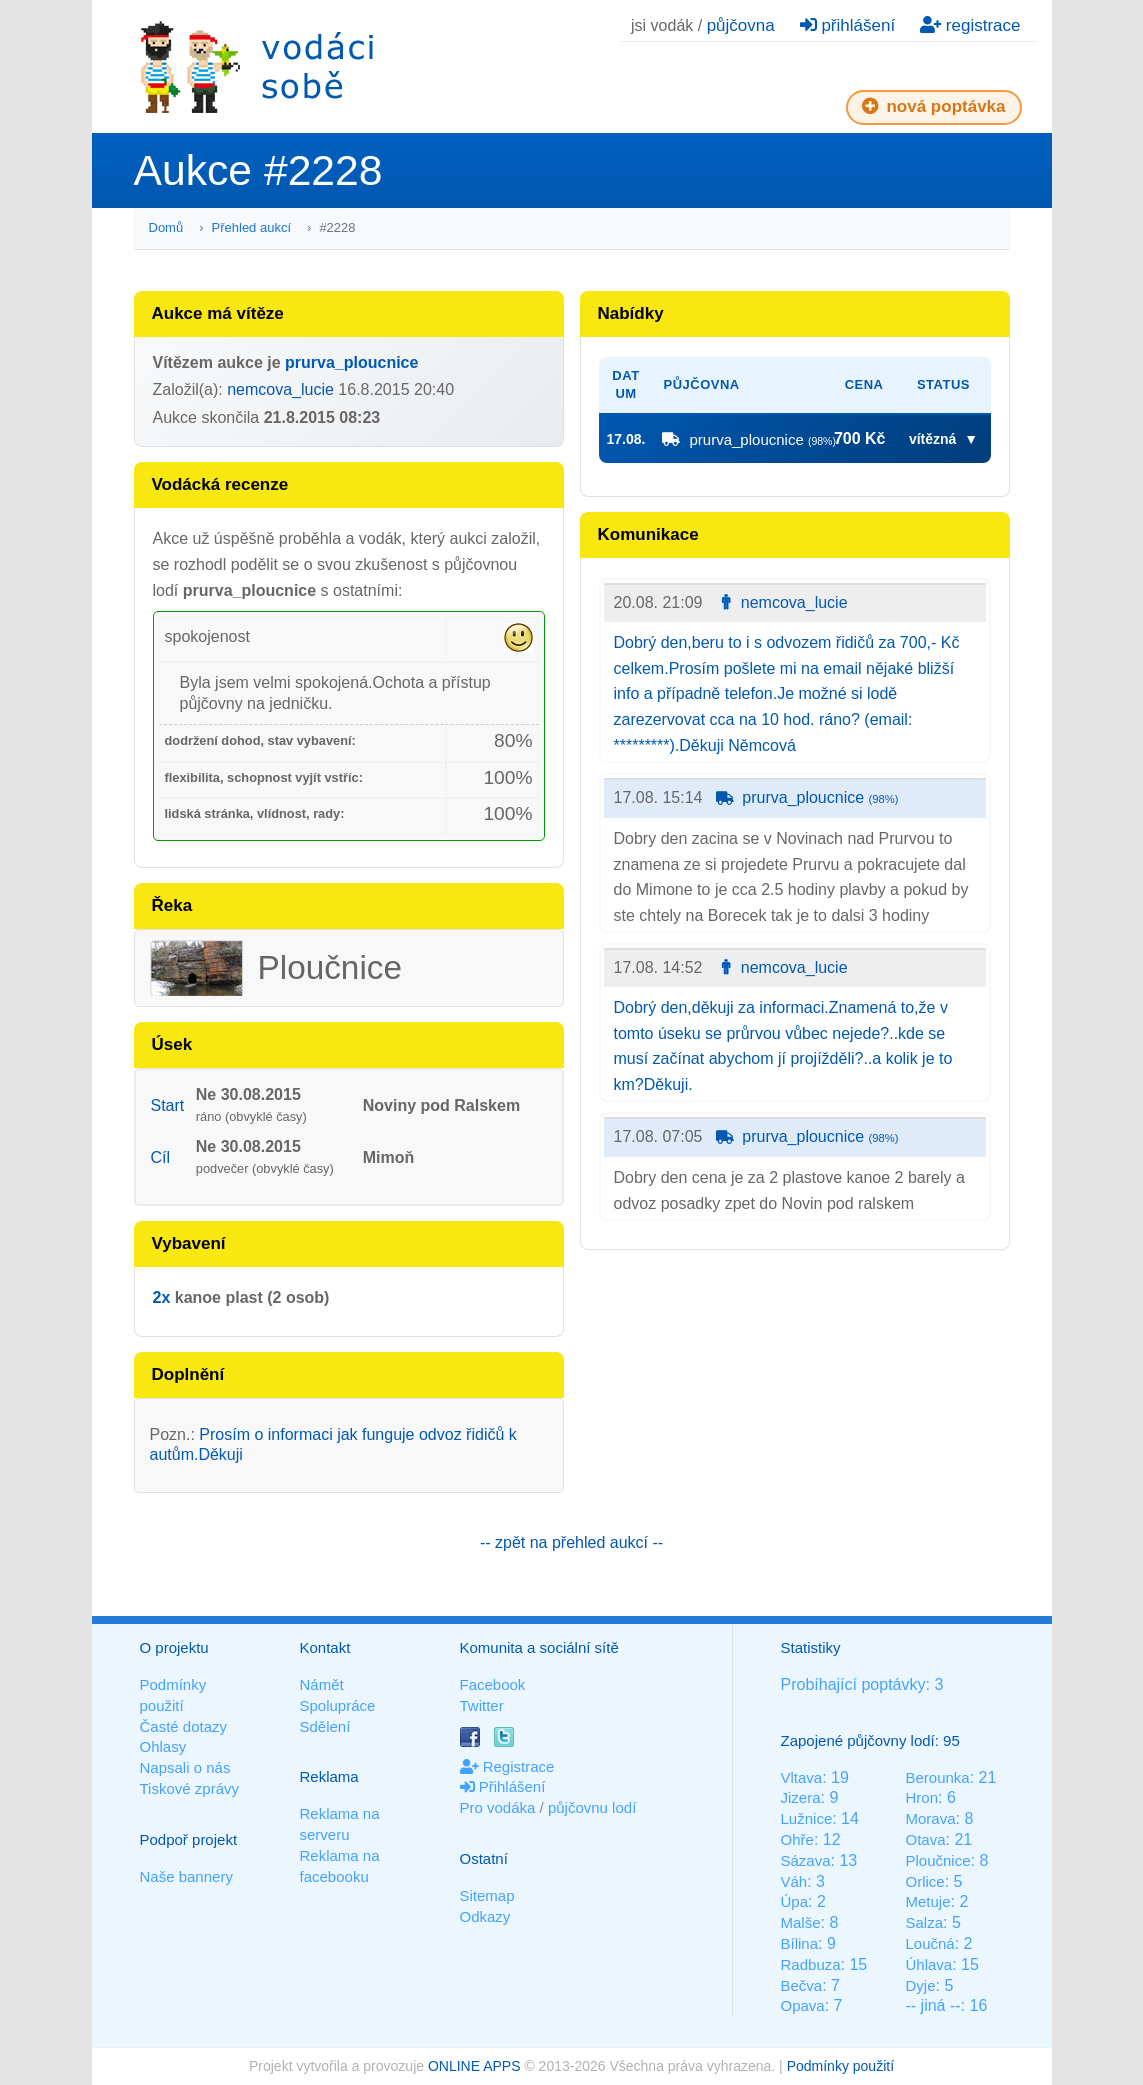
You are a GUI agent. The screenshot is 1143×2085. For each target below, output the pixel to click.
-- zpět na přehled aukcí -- (571, 1542)
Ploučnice (937, 1860)
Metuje (927, 1901)
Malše (801, 1922)
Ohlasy (163, 1746)
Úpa (795, 1901)
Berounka (937, 1777)
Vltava (802, 1777)
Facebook (493, 1684)
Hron (921, 1797)
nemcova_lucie (280, 389)
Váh (794, 1881)
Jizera (801, 1797)
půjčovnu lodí (592, 1807)
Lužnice (807, 1818)
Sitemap (487, 1895)
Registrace (507, 1766)
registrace (970, 25)
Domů (166, 227)
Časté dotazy (184, 1726)
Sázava (806, 1860)
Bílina (800, 1943)
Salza (924, 1922)
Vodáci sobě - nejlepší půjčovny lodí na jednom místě (257, 66)
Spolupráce (338, 1705)
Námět (322, 1684)
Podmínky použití (840, 2066)
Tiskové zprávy (189, 1788)
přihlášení (847, 25)
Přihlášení (503, 1786)
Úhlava (928, 1964)
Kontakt (325, 1647)
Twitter (482, 1705)
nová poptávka (934, 106)
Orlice (924, 1881)
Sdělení (325, 1726)
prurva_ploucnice (351, 362)
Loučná (929, 1943)
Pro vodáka (498, 1807)
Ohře (797, 1839)
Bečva (802, 1985)
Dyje (920, 1985)
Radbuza (811, 1964)
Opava (803, 2005)
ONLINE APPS (474, 2066)
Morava (930, 1818)
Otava (925, 1839)
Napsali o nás (185, 1767)
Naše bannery (186, 1876)
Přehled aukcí (252, 227)
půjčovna (741, 25)
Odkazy (485, 1916)
